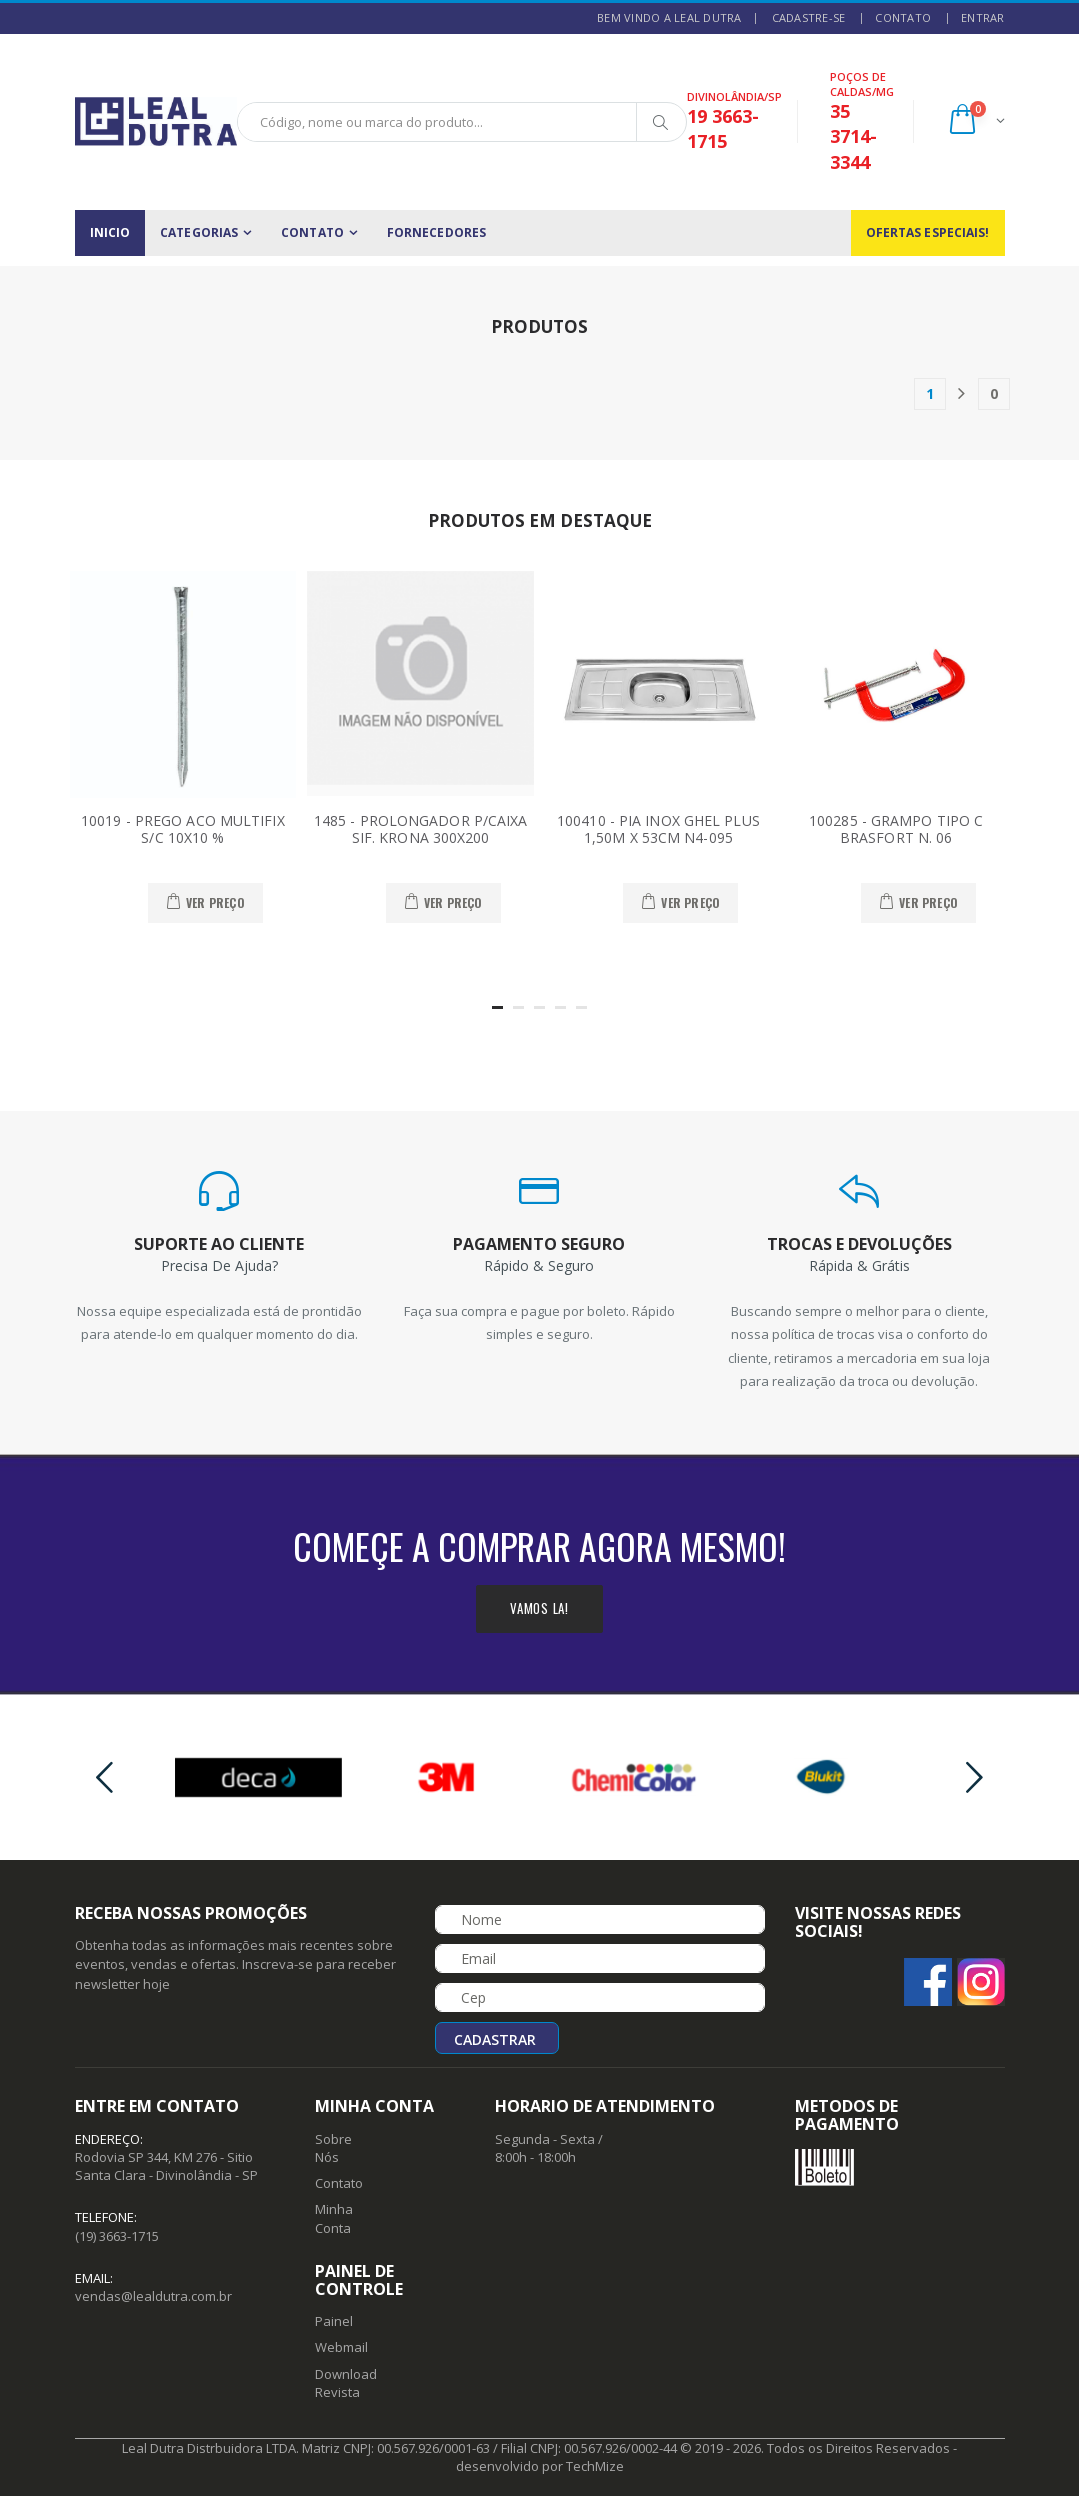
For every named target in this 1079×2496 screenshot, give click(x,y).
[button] (975, 121)
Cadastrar (495, 2039)
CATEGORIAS (199, 232)
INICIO (110, 232)
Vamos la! (539, 1608)
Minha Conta (334, 2218)
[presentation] (105, 1777)
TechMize (595, 2466)
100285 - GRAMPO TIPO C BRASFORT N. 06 (896, 829)
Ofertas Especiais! (928, 232)
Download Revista (346, 2383)
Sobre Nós (333, 2148)
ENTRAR (983, 17)
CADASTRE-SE (809, 17)
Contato (339, 2183)
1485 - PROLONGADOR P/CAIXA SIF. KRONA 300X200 (421, 829)
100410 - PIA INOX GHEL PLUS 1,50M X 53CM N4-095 (658, 829)
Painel (334, 2321)
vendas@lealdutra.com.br (153, 2296)
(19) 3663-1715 (117, 2236)
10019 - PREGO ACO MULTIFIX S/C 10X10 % (183, 829)
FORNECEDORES (436, 232)
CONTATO (903, 17)
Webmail (341, 2347)
